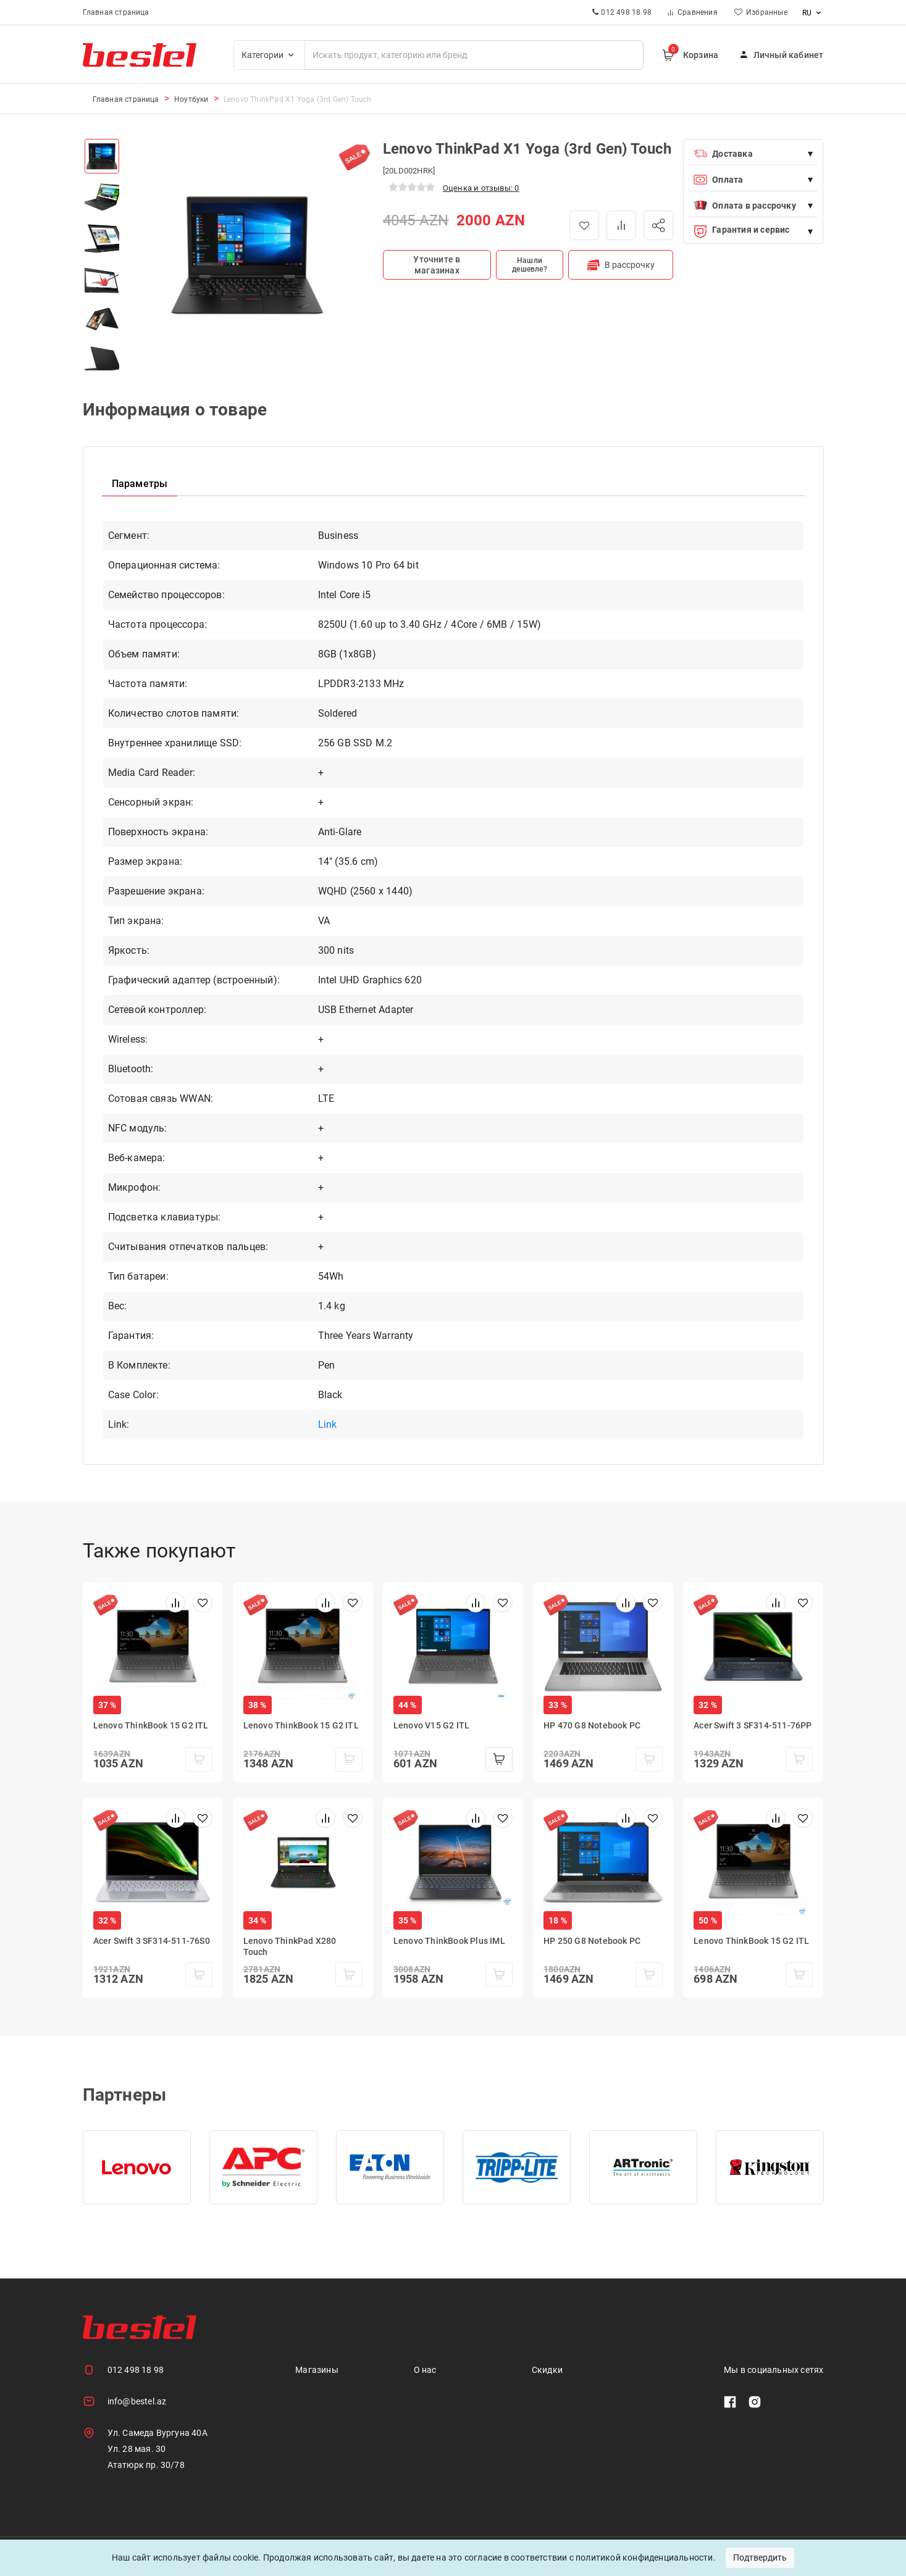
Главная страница (116, 12)
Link (327, 1424)
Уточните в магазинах (436, 264)
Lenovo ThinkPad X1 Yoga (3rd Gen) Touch (298, 99)
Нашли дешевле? (529, 264)
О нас (425, 2370)
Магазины (316, 2370)
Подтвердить (760, 2557)
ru (813, 13)
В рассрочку (621, 265)
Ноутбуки (191, 99)
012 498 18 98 (135, 2370)
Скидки (547, 2370)
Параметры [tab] (140, 484)
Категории (269, 55)
